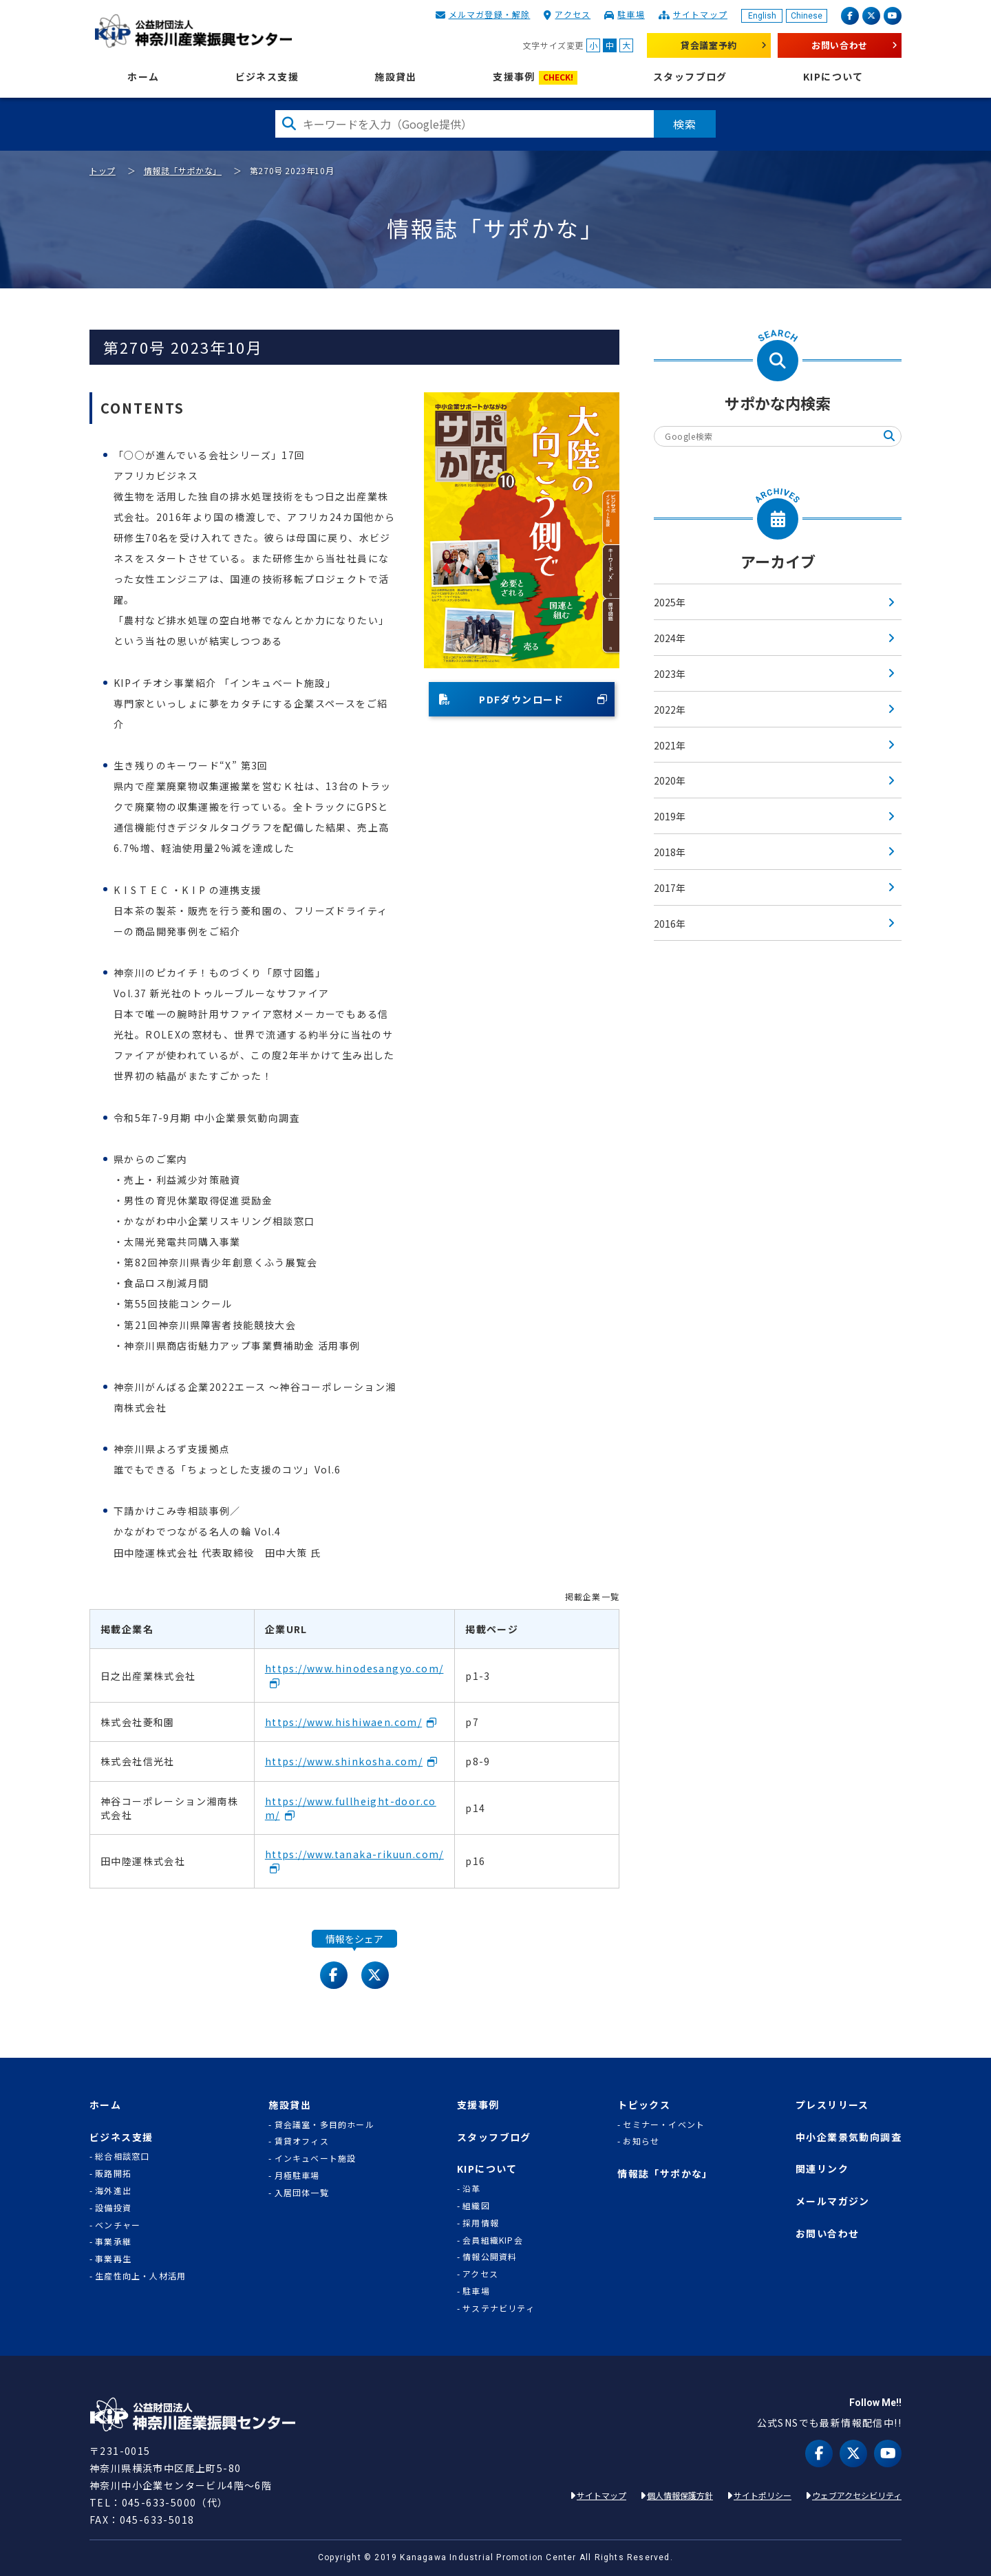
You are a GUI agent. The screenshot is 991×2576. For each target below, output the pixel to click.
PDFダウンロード (501, 699)
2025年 (669, 602)
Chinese (806, 16)
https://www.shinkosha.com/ (344, 1761)
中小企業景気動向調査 (849, 2137)
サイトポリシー (762, 2495)
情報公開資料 (489, 2256)
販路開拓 (113, 2173)
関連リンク (822, 2169)
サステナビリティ (498, 2308)
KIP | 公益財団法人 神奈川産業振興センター (193, 31)
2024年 (669, 638)
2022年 (669, 709)
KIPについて (833, 76)
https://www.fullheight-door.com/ (350, 1808)
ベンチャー (117, 2225)
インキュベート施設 (315, 2158)
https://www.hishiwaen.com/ (343, 1722)
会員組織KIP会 (492, 2240)
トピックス (643, 2105)
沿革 (471, 2188)
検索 (684, 124)
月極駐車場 (297, 2175)
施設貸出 (395, 76)
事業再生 (113, 2258)
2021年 (669, 745)
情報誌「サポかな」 (183, 170)
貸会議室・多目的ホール (324, 2124)
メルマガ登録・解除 (490, 14)
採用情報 (480, 2222)
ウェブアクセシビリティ (857, 2495)
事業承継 (113, 2241)
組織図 (476, 2205)
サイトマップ (700, 14)
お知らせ (641, 2141)
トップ (102, 170)
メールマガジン (833, 2201)
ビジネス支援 (267, 76)
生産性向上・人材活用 (140, 2275)
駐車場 (631, 14)
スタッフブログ (690, 76)
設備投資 (113, 2207)
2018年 (669, 852)
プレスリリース (832, 2105)
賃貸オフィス (302, 2141)
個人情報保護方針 (680, 2495)
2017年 (669, 888)
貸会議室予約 (709, 45)
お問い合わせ (839, 45)
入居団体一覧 (302, 2192)
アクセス (572, 14)
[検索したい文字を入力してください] (464, 124)
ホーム (143, 76)
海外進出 (113, 2190)
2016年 (669, 923)
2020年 (669, 780)
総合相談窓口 (122, 2156)
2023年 (669, 674)
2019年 (669, 816)
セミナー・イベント (664, 2124)
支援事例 (535, 77)
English (762, 16)
